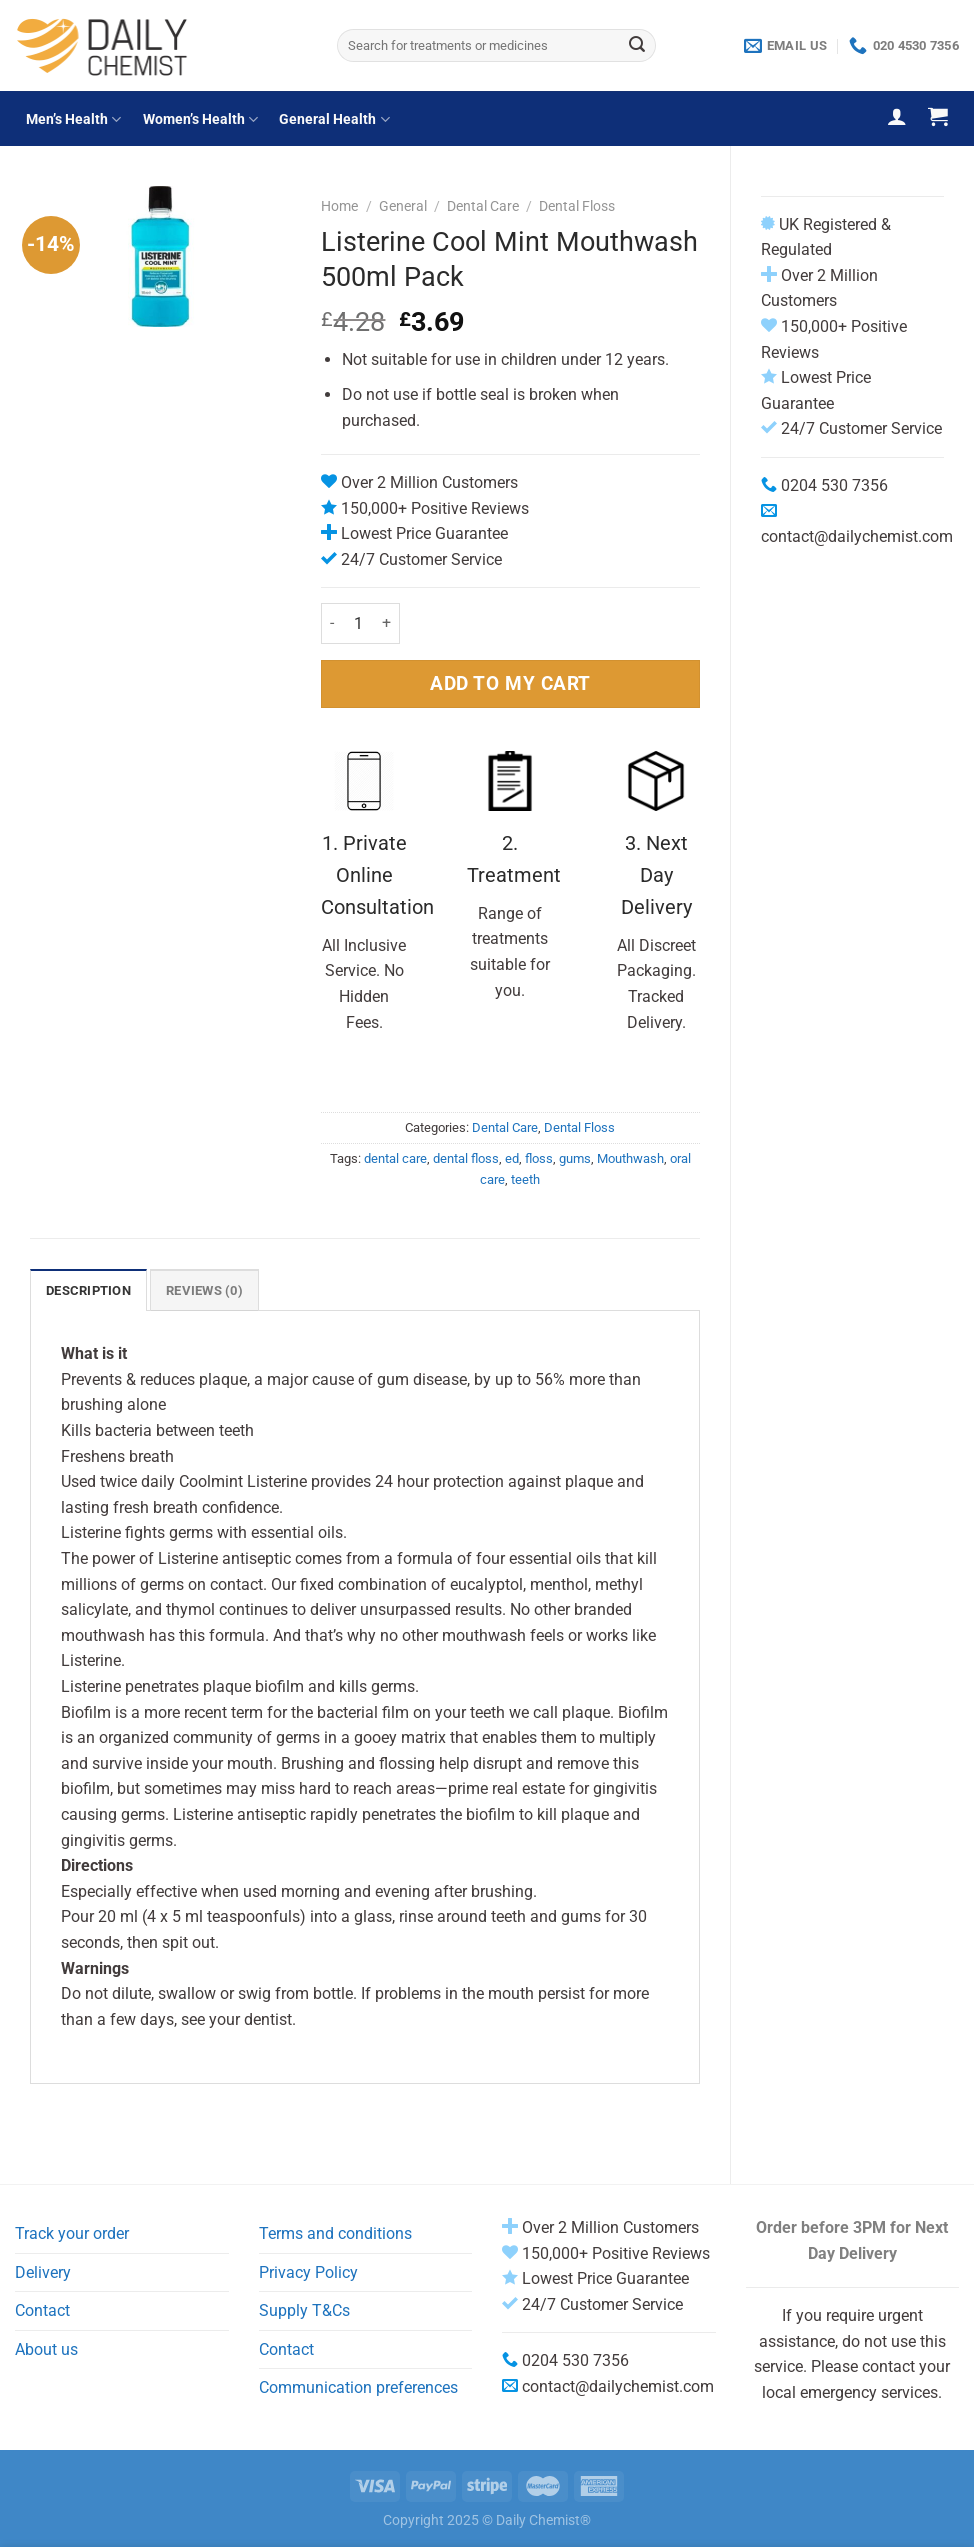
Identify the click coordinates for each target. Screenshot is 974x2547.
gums (575, 1158)
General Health (334, 119)
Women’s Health (200, 119)
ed (512, 1158)
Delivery (43, 2272)
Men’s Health (73, 119)
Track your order (72, 2233)
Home (339, 206)
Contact (42, 2310)
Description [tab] (88, 1290)
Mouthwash (630, 1158)
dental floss (466, 1158)
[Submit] (637, 46)
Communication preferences (358, 2387)
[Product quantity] (358, 623)
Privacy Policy (308, 2272)
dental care (395, 1158)
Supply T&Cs (304, 2310)
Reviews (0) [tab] (204, 1290)
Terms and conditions (335, 2233)
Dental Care (483, 206)
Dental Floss (577, 206)
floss (539, 1158)
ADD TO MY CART (510, 683)
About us (46, 2349)
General (403, 206)
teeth (525, 1179)
